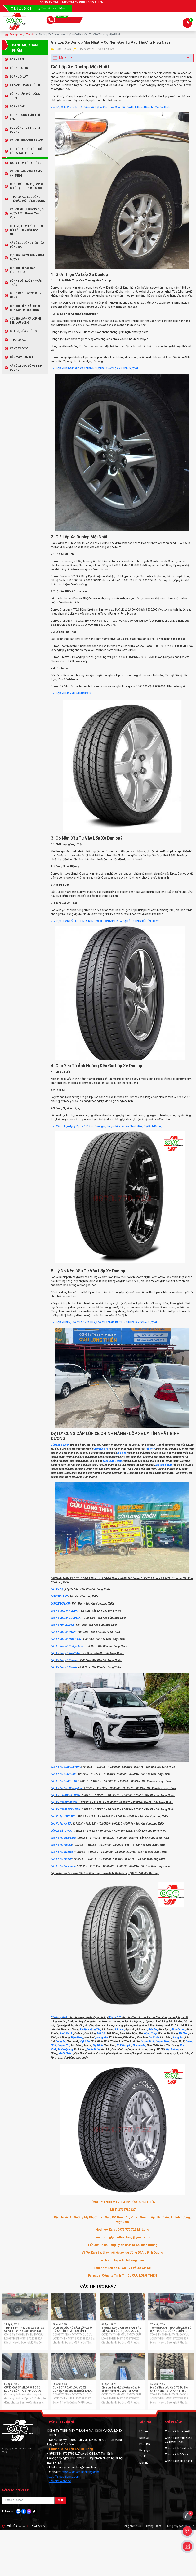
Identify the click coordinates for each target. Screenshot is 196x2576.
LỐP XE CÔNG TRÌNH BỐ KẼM (25, 117)
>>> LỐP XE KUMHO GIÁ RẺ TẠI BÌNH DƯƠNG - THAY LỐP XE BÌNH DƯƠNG (94, 368)
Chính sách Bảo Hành (178, 2448)
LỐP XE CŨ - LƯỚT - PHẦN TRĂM (26, 282)
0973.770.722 (68, 20)
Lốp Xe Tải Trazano (62, 1851)
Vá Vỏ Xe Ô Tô (19, 348)
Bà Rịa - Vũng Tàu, (90, 2029)
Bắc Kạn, (119, 2029)
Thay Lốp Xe (18, 339)
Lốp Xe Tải (17, 59)
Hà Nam (183, 2033)
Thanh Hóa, (139, 2045)
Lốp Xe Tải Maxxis (61, 1859)
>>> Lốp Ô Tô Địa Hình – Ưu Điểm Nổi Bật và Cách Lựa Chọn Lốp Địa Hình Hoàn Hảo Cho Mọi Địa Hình (110, 107)
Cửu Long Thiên (60, 1444)
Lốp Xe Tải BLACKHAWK (65, 1809)
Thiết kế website (60, 2481)
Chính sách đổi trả (176, 2454)
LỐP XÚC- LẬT (19, 76)
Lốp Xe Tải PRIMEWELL (65, 1802)
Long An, (61, 2041)
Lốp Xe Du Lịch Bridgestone (67, 1646)
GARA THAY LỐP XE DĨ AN (25, 162)
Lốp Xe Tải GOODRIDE (63, 1774)
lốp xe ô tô (115, 2017)
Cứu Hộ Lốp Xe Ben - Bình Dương (27, 257)
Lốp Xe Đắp (57, 1589)
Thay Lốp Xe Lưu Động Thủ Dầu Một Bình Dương (27, 198)
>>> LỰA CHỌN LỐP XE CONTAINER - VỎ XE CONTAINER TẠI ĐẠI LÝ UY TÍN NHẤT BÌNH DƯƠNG (106, 921)
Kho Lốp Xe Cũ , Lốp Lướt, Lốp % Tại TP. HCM (27, 151)
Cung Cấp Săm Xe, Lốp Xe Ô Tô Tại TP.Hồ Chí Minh (27, 186)
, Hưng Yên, (102, 2037)
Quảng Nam (163, 2041)
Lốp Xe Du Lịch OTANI (64, 1631)
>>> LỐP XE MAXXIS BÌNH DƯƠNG (71, 693)
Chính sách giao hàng (178, 2460)
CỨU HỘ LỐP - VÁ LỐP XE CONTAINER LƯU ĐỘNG (25, 307)
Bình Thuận (66, 2033)
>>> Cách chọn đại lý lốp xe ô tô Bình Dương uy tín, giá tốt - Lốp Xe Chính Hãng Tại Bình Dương (106, 1126)
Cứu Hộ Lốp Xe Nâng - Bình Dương (24, 270)
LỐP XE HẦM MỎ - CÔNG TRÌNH (25, 95)
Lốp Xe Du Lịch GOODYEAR (67, 1617)
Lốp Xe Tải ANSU (61, 1823)
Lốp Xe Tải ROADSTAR (64, 1781)
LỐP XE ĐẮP (17, 106)
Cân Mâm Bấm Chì (21, 357)
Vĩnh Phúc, (93, 2049)
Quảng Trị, (64, 2045)
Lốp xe (143, 2431)
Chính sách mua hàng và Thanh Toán (178, 2440)
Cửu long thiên (60, 2017)
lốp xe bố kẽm (163, 1464)
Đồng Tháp (150, 2033)
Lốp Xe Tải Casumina (63, 1866)
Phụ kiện (144, 2444)
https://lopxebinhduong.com (80, 2472)
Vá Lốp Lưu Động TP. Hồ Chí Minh (26, 173)
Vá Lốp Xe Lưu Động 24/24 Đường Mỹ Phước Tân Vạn (27, 213)
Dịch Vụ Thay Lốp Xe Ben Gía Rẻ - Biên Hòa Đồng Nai (26, 230)
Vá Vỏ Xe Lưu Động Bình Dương (26, 367)
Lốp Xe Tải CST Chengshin (66, 1788)
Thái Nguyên (123, 2045)
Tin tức (143, 2456)
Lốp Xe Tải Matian (61, 1844)
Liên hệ (143, 2462)
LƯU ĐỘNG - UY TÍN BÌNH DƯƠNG (25, 129)
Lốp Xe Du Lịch (20, 67)
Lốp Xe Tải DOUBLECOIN (65, 1795)
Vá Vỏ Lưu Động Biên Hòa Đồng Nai (27, 244)
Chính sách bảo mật (177, 2431)
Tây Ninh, (97, 2045)
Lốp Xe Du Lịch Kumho (64, 1660)
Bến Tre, (153, 2029)
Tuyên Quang (65, 2049)
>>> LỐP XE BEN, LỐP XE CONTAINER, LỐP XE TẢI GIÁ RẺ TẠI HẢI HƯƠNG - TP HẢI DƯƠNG (104, 1322)
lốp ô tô (150, 1448)
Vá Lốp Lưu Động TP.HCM (26, 140)
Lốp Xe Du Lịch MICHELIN (66, 1639)
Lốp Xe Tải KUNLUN (63, 1816)
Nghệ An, (85, 2041)
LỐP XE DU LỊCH (60, 1603)
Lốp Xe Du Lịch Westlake (65, 1653)
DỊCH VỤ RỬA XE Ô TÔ (23, 331)
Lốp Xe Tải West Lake (63, 1837)
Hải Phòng (172, 2049)
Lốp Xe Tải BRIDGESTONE (66, 1766)
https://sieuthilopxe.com (63, 2476)
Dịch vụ (144, 2437)
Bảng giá (144, 2450)
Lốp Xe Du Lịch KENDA (64, 1610)
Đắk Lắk (101, 2033)
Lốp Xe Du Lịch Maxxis (64, 1667)
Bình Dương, (178, 2029)
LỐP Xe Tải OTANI (61, 1830)
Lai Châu (154, 2037)
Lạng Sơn (178, 2037)
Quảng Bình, (148, 2041)
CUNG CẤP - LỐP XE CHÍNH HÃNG (26, 295)
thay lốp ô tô (101, 1448)
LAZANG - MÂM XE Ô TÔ (25, 85)
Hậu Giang (77, 2037)
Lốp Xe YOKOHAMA (62, 1624)
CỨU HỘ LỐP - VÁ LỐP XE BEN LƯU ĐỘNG (25, 320)
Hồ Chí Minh (65, 2053)
